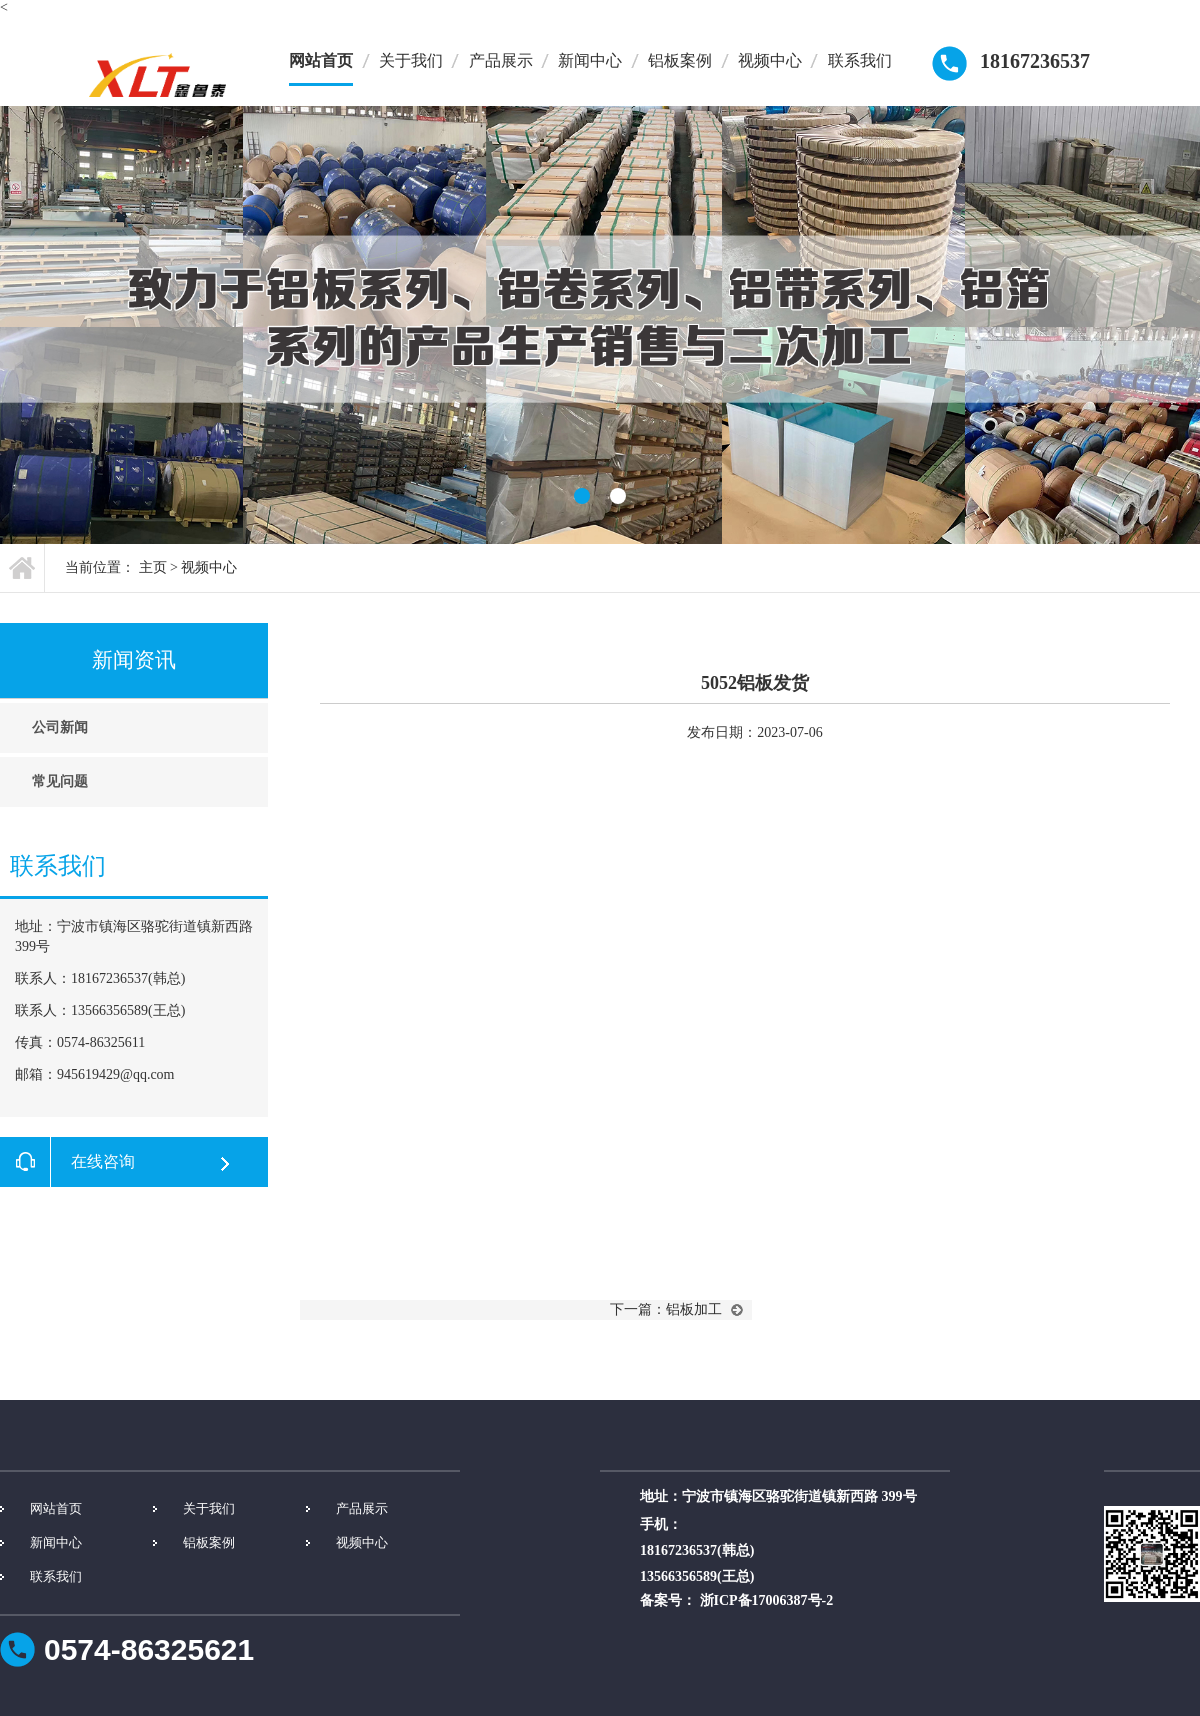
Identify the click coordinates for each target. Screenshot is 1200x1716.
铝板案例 (680, 60)
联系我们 (860, 60)
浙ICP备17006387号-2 (767, 1600)
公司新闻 (60, 727)
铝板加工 (694, 1309)
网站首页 (321, 60)
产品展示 (501, 60)
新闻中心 (590, 60)
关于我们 (411, 60)
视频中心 (770, 60)
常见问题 (60, 781)
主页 (153, 567)
